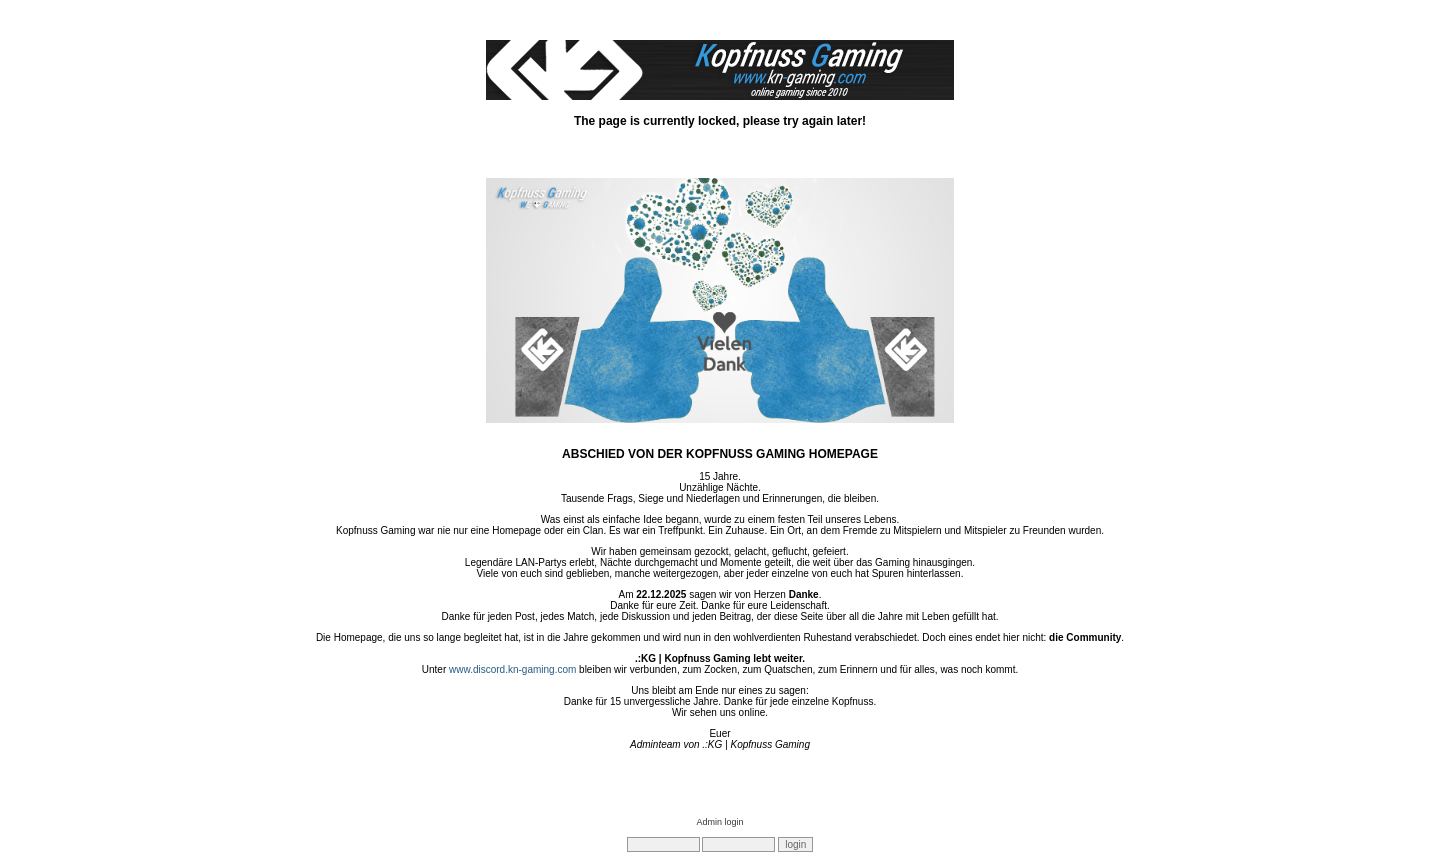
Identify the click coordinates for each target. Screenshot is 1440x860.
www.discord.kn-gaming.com (512, 669)
